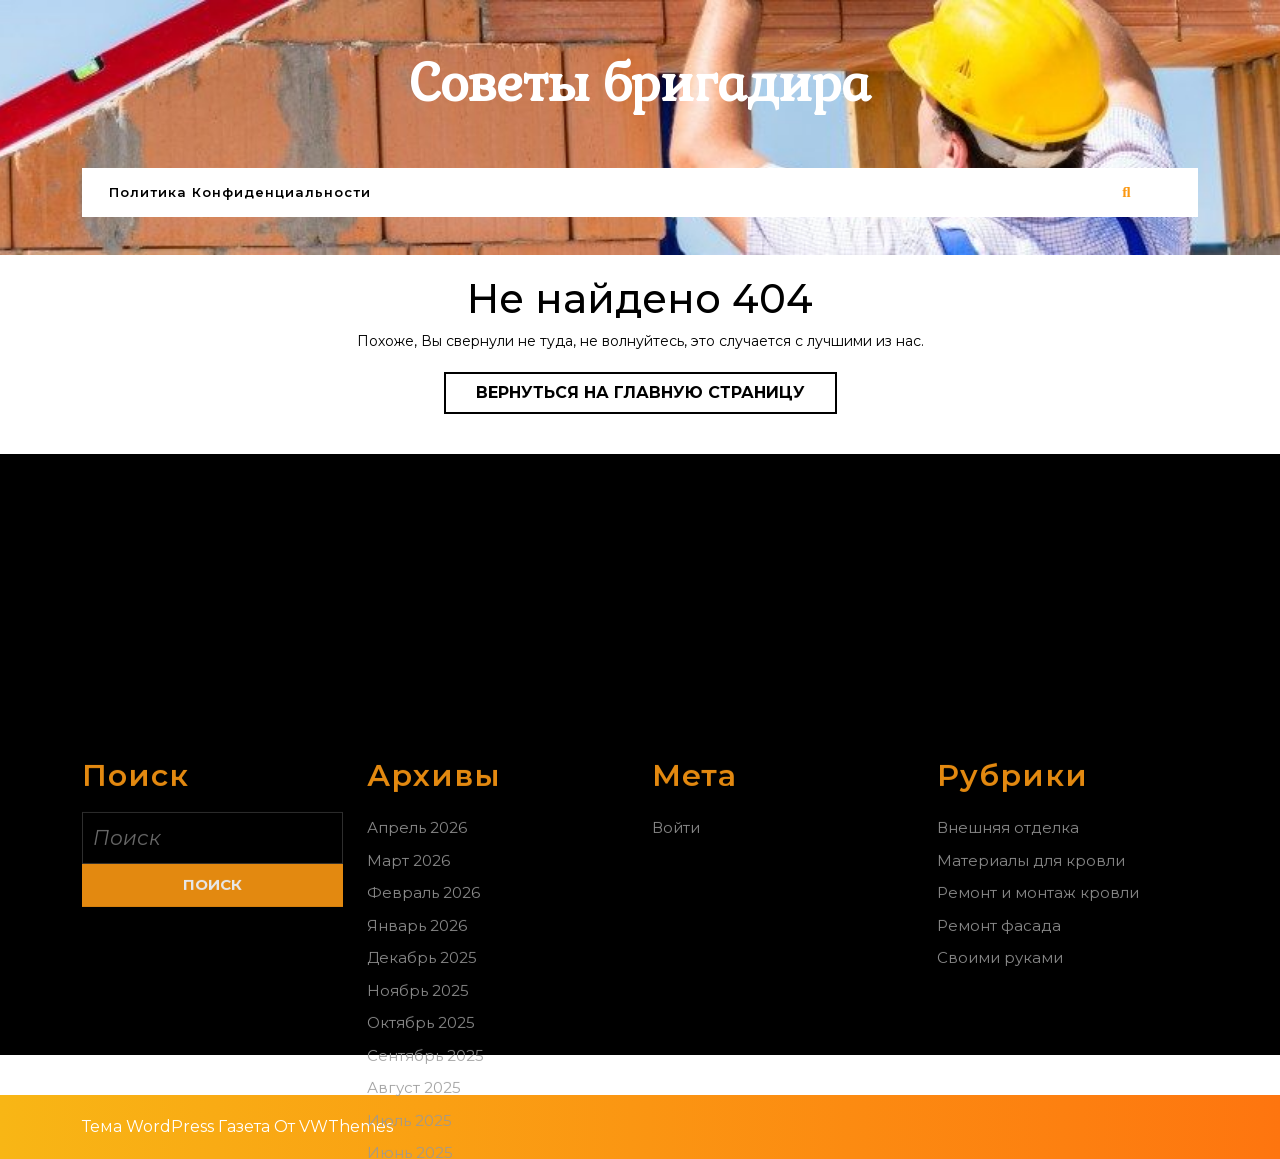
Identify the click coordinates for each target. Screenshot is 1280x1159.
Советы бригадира (640, 84)
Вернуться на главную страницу (656, 397)
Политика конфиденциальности (240, 192)
